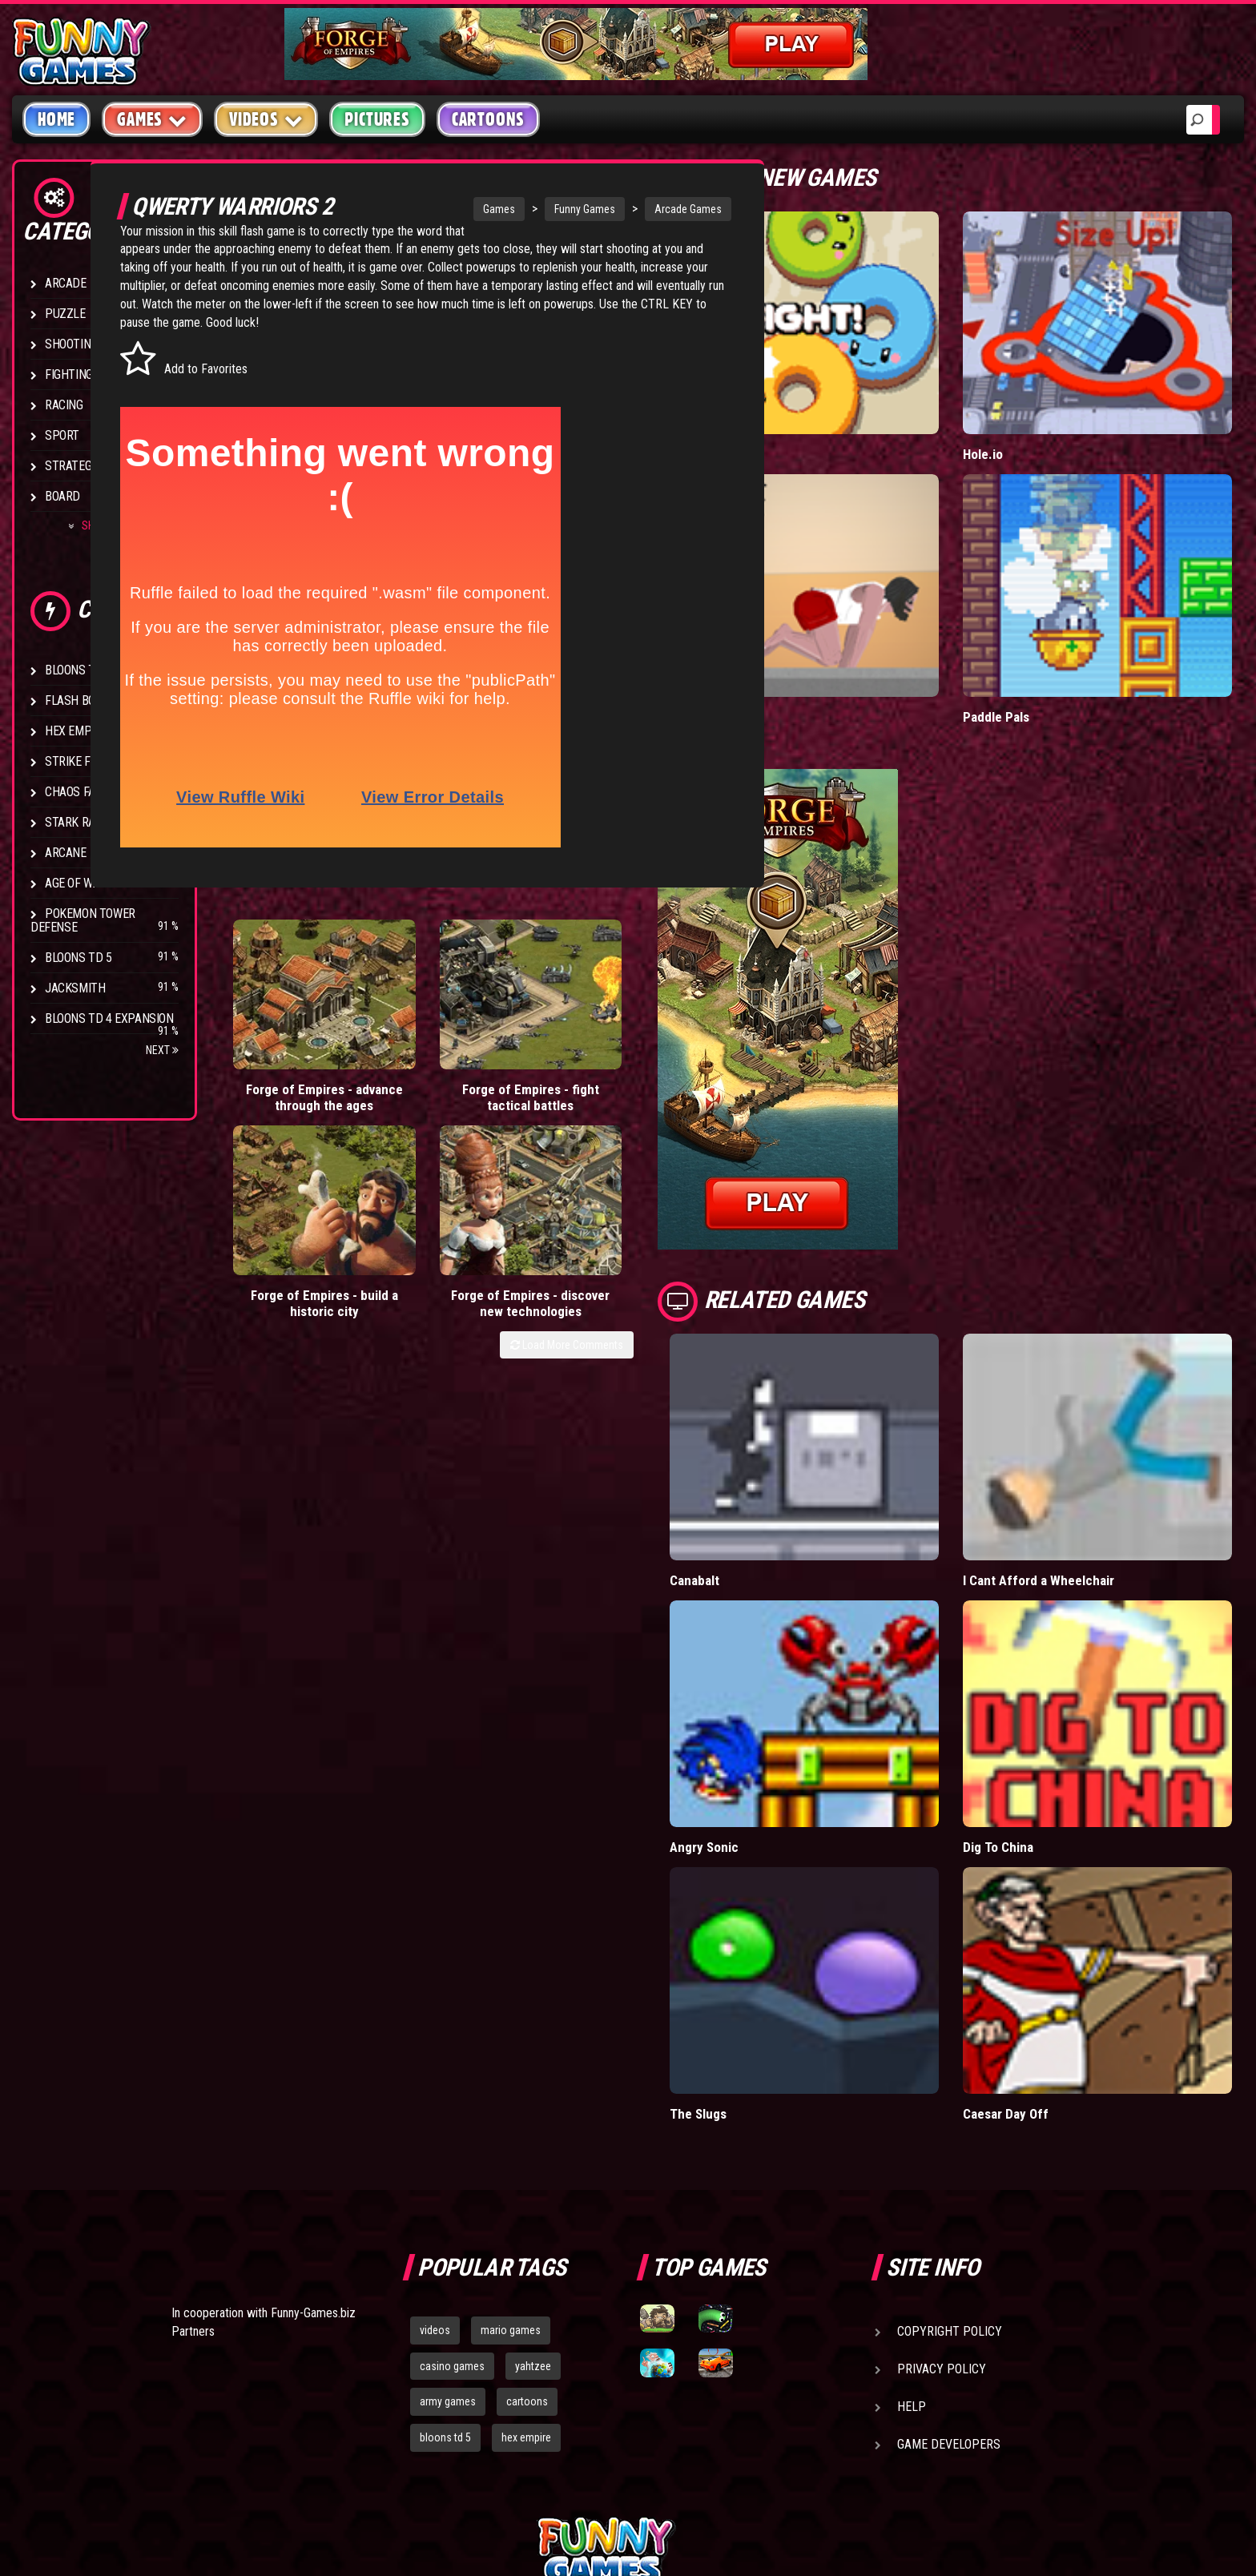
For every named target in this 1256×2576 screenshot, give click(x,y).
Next (162, 1050)
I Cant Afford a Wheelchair (1081, 1471)
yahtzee (533, 2183)
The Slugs (786, 1930)
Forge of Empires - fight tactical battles (409, 1082)
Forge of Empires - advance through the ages (283, 1082)
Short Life (785, 644)
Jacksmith (75, 988)
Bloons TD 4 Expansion (109, 1018)
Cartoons (488, 119)
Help (911, 2224)
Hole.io (1026, 417)
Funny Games (540, 209)
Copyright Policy (949, 2148)
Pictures (376, 119)
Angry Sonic (792, 1701)
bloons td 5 (445, 2255)
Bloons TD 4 (78, 670)
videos (435, 2147)
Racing (64, 405)
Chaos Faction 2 (90, 791)
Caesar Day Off (1049, 1930)
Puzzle (65, 313)
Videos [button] (266, 119)
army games (448, 2219)
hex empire (526, 2255)
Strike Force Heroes (102, 761)
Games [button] (152, 119)
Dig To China (1041, 1701)
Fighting (69, 374)
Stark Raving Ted (94, 822)
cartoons (527, 2219)
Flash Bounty (84, 700)
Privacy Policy (941, 2186)
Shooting (71, 344)
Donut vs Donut (801, 417)
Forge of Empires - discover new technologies (658, 1082)
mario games (511, 2147)
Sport (62, 435)
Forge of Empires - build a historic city (533, 1082)
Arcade (66, 283)
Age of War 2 (80, 883)
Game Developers (948, 2261)
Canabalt (782, 1471)
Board (62, 496)
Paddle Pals (1039, 644)
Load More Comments (654, 1132)
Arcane (66, 852)
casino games (452, 2183)
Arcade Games (644, 209)
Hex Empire (76, 731)
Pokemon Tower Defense (82, 920)
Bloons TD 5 (78, 957)
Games (455, 209)
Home (56, 119)
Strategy (72, 465)
